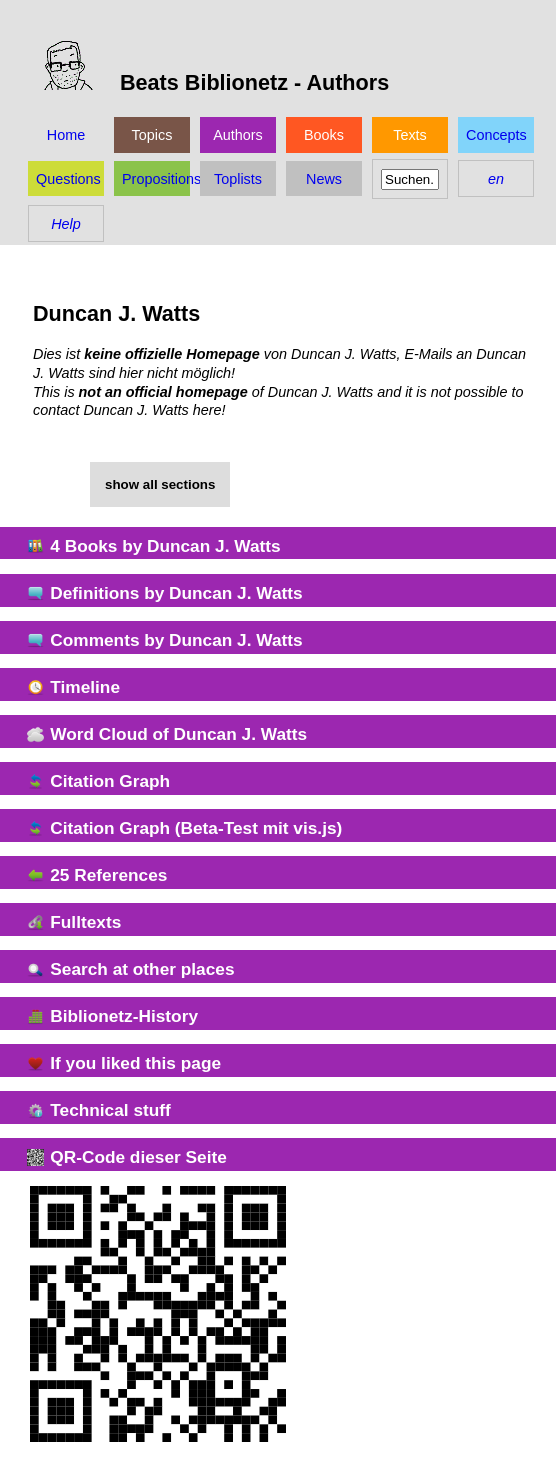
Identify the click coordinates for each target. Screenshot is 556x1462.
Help (66, 224)
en (496, 179)
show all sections (160, 484)
